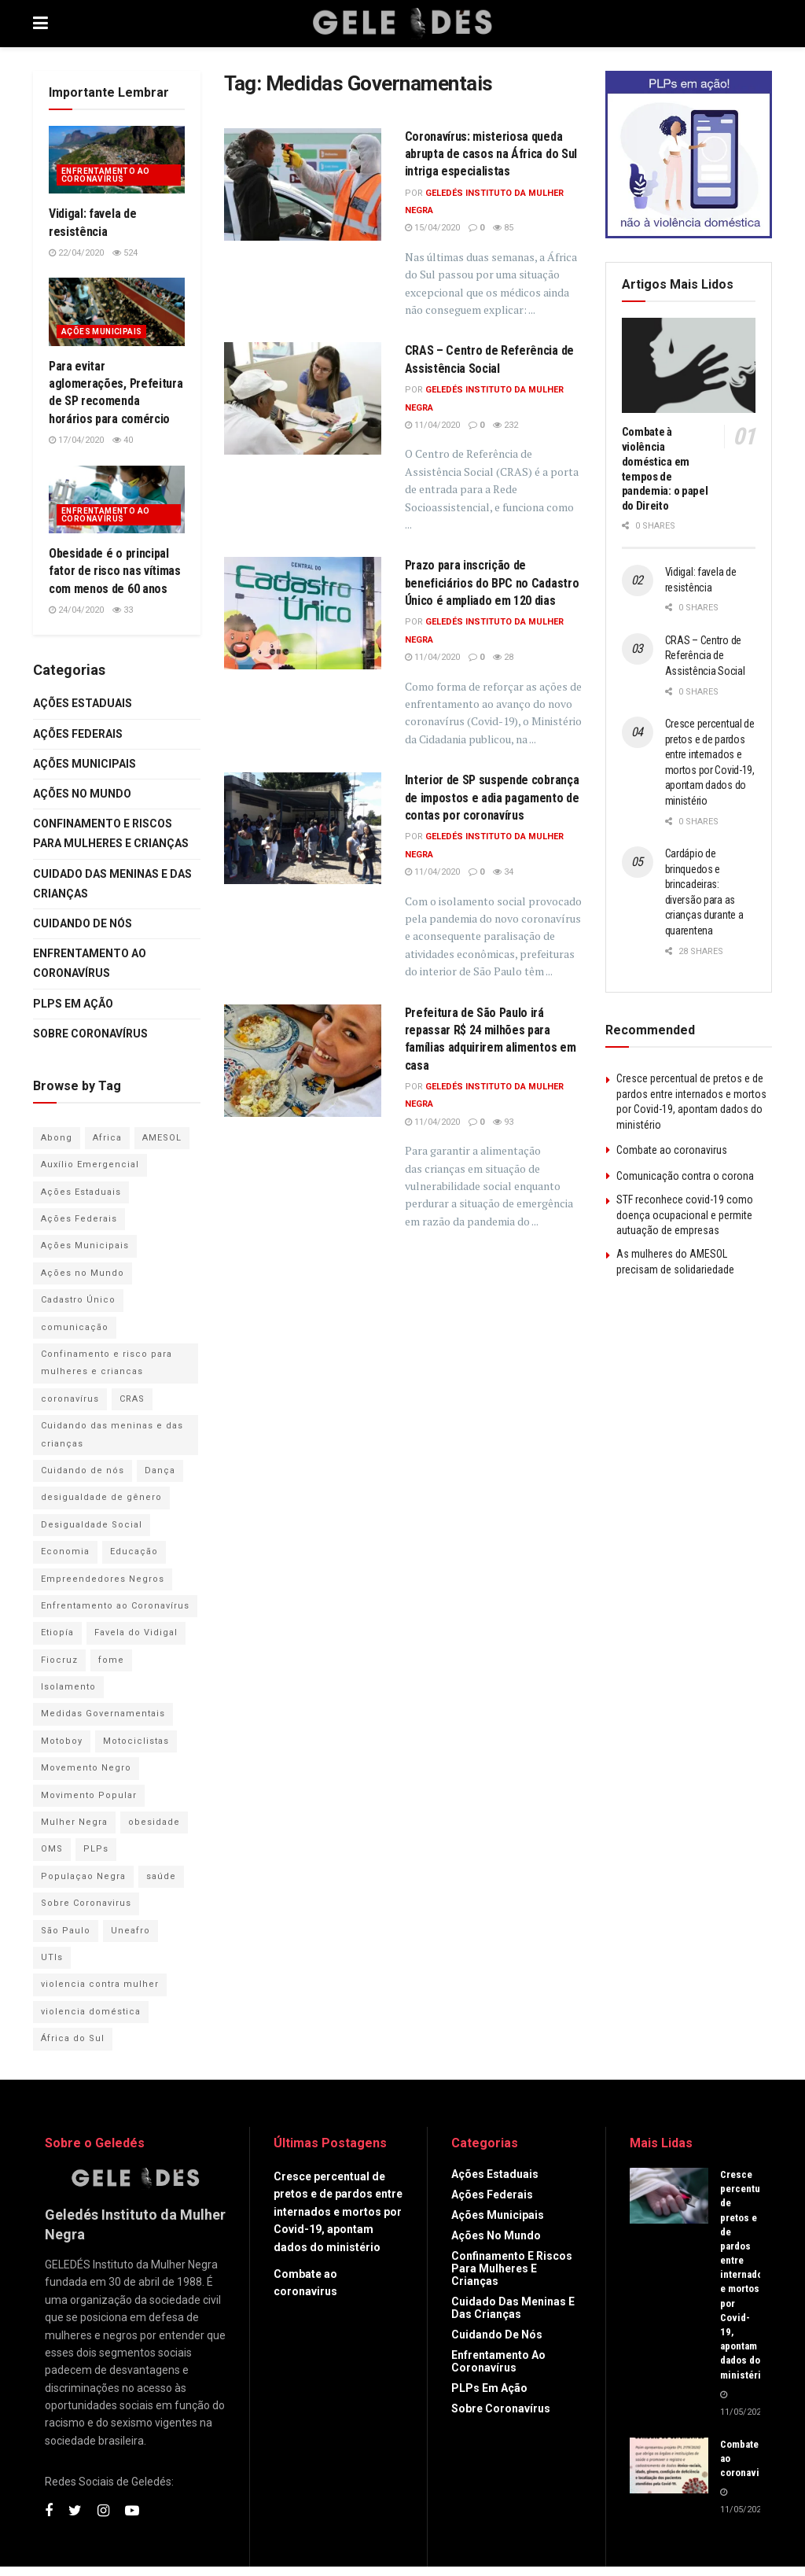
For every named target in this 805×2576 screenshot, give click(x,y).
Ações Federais (78, 734)
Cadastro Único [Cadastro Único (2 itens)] (78, 1300)
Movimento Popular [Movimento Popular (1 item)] (89, 1795)
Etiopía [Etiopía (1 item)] (57, 1632)
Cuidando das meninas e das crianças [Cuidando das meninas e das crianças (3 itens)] (112, 1434)
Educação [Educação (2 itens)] (134, 1551)
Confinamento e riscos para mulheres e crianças (111, 833)
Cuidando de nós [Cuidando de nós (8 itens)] (82, 1470)
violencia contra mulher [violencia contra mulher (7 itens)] (100, 1984)
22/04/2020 (76, 253)
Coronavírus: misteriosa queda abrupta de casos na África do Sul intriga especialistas (491, 154)
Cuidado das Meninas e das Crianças (112, 884)
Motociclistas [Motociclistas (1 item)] (136, 1741)
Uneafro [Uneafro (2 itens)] (130, 1931)
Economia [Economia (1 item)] (65, 1551)
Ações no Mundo (82, 793)
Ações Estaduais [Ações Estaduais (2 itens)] (81, 1192)
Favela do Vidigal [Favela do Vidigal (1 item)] (136, 1632)
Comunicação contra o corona (685, 1176)
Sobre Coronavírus (90, 1033)
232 (505, 425)
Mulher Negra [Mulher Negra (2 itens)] (74, 1822)
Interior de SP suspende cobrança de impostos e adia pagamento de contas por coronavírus (492, 797)
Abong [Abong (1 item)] (56, 1138)
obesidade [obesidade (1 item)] (154, 1822)
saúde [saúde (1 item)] (161, 1876)
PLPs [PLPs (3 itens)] (95, 1849)
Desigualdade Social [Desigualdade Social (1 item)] (91, 1525)
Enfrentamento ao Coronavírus (105, 175)
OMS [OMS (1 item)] (52, 1849)
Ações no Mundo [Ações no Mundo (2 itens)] (82, 1273)
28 (503, 657)
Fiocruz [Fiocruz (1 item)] (59, 1660)
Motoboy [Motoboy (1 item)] (62, 1741)
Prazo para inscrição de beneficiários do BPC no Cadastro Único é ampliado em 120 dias (492, 583)
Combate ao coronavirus (671, 1150)
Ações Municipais (101, 331)
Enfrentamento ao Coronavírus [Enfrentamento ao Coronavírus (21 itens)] (115, 1606)
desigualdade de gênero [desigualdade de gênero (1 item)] (101, 1497)
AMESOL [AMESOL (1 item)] (162, 1138)
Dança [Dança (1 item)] (160, 1470)
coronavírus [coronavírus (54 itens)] (70, 1399)
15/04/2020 (432, 228)
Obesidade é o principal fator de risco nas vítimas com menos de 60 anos (115, 571)
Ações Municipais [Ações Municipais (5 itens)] (85, 1245)
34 (503, 872)
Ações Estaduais (82, 703)
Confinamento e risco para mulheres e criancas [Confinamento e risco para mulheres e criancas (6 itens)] (106, 1362)
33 (122, 610)
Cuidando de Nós (82, 923)
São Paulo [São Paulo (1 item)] (65, 1931)
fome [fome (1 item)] (111, 1660)
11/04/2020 (432, 425)
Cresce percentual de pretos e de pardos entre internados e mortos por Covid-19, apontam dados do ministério (338, 2212)
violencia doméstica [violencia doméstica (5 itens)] (91, 2012)
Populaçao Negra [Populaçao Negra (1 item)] (83, 1876)
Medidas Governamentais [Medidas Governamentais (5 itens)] (103, 1713)
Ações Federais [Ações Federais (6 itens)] (79, 1219)
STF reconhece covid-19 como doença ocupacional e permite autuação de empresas (684, 1214)
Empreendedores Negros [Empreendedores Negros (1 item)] (102, 1579)
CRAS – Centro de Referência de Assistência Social (705, 655)
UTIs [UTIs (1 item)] (52, 1957)
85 (503, 228)
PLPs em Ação (73, 1003)
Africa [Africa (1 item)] (107, 1138)
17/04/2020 (76, 440)
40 (122, 440)
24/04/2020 (76, 610)
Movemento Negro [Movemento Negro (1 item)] (86, 1768)
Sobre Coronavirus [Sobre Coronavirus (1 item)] (86, 1903)
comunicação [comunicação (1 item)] (74, 1327)
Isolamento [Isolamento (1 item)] (68, 1687)
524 (125, 253)
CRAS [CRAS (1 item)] (132, 1399)
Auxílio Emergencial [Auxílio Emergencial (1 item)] (90, 1164)
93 (503, 1122)
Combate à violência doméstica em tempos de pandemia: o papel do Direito (665, 469)
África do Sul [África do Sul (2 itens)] (73, 2038)
